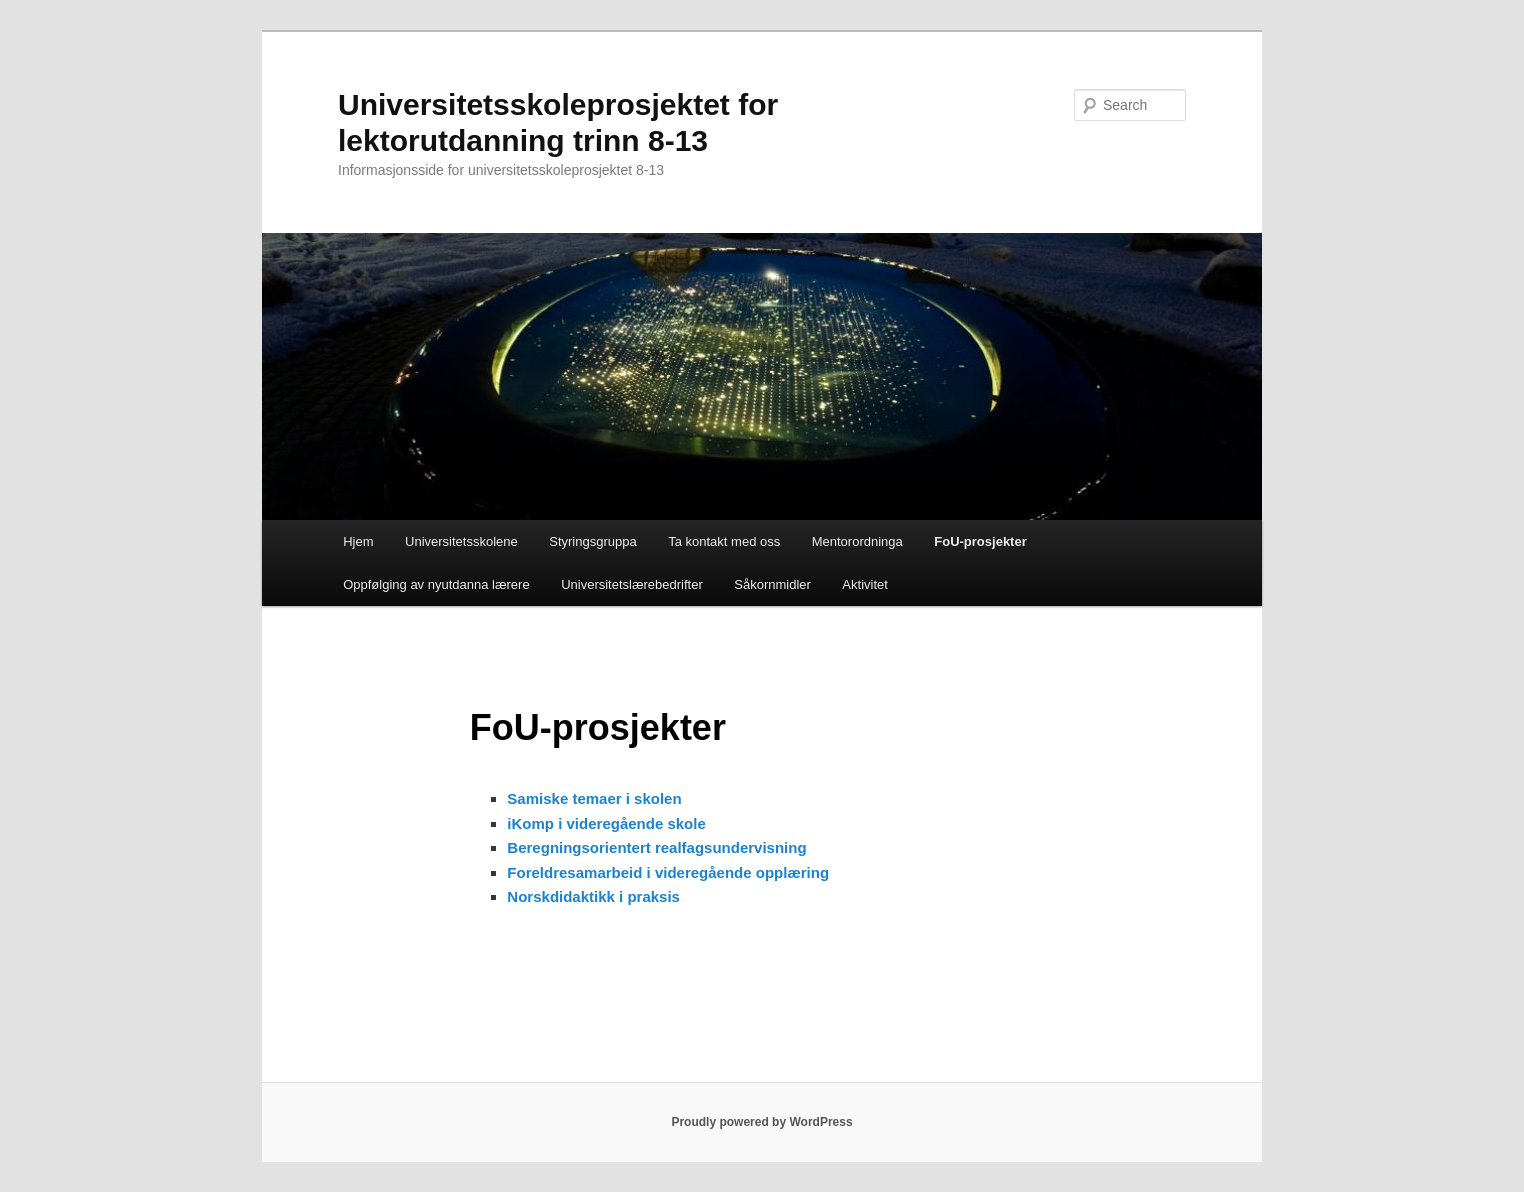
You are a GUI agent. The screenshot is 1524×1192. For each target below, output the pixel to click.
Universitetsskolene (461, 541)
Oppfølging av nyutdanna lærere (436, 584)
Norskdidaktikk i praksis (593, 896)
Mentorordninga (857, 541)
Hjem (358, 541)
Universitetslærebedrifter (632, 584)
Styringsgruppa (592, 541)
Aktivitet (865, 584)
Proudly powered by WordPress (761, 1122)
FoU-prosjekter (980, 541)
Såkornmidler (772, 584)
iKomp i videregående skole (606, 823)
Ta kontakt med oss (724, 541)
